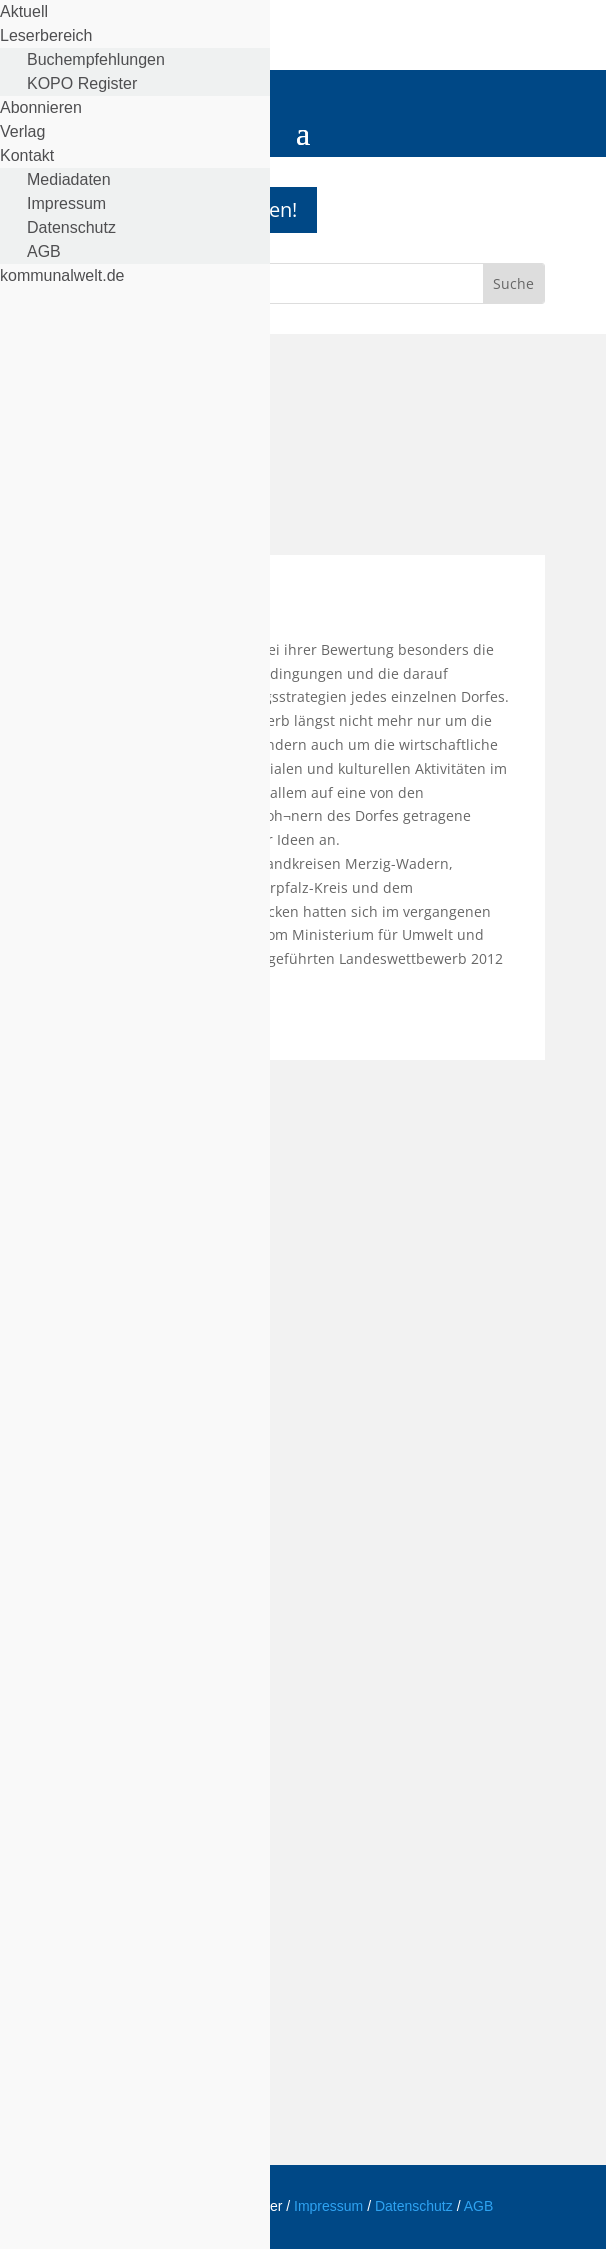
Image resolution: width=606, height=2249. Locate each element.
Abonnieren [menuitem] (41, 107)
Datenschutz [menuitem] (71, 227)
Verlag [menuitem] (22, 131)
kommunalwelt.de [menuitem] (62, 275)
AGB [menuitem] (44, 251)
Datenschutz (416, 2206)
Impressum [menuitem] (66, 203)
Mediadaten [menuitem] (69, 179)
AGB (479, 2206)
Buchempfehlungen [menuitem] (96, 59)
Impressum (328, 2206)
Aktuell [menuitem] (24, 11)
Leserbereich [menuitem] (46, 35)
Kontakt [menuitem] (27, 155)
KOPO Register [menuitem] (82, 83)
